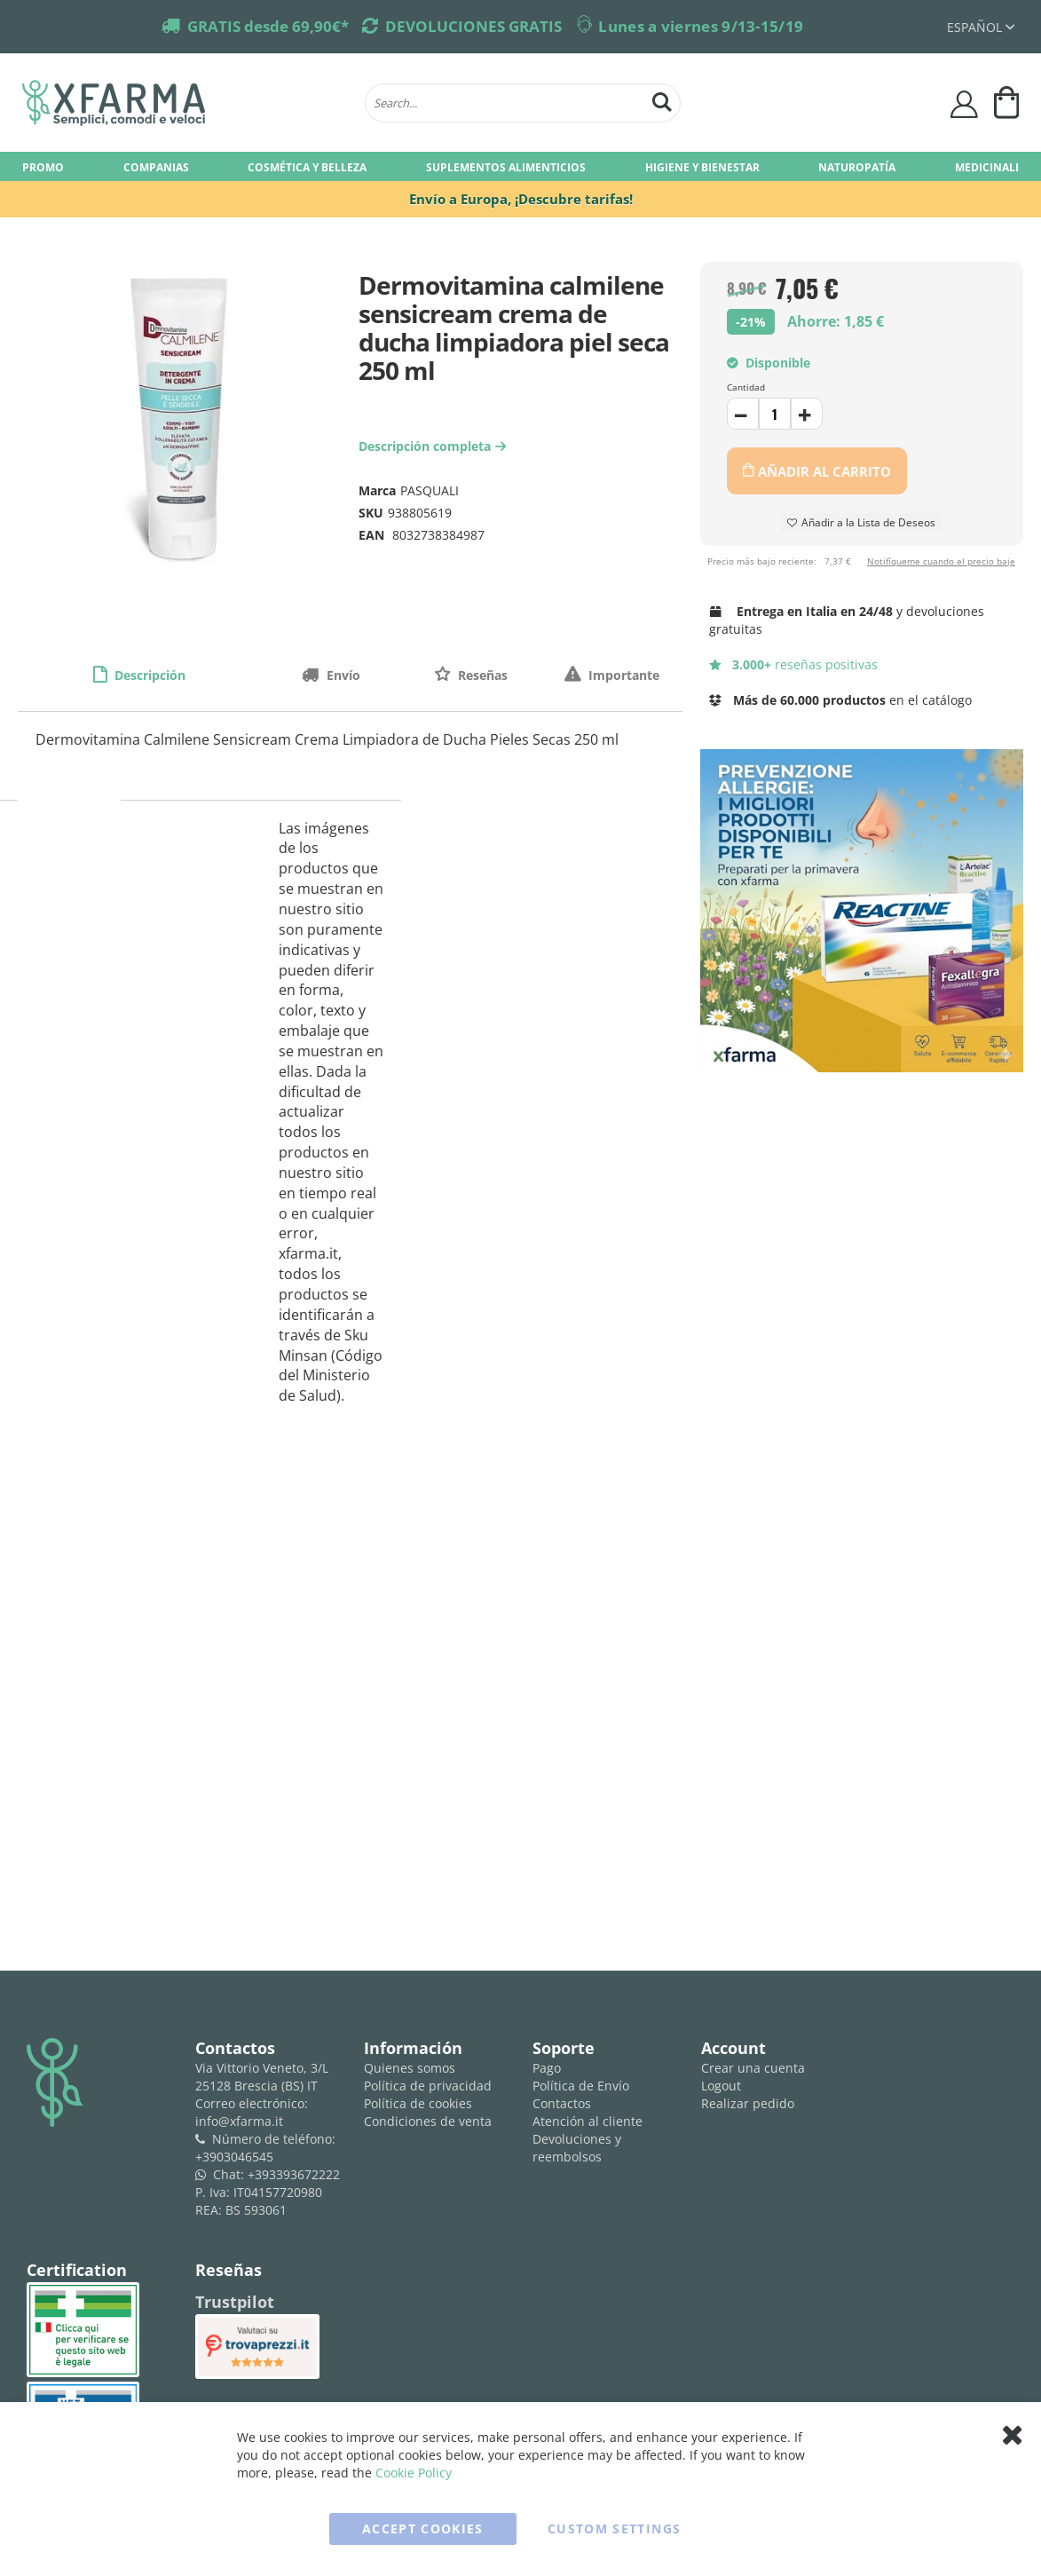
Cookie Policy (413, 2472)
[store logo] (184, 103)
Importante (622, 675)
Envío (341, 675)
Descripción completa (434, 446)
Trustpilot (234, 2301)
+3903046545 (234, 2156)
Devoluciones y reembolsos (576, 2147)
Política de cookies (418, 2103)
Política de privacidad (428, 2085)
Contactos (561, 2103)
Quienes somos (409, 2067)
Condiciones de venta (428, 2121)
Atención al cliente (587, 2121)
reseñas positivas (794, 664)
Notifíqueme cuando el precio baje (941, 561)
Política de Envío (580, 2085)
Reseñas (481, 675)
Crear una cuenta (753, 2067)
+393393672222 (294, 2174)
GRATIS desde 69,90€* (268, 26)
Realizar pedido (747, 2103)
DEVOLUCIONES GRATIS (473, 26)
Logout (721, 2085)
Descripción (148, 675)
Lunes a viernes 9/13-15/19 (700, 26)
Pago (546, 2067)
